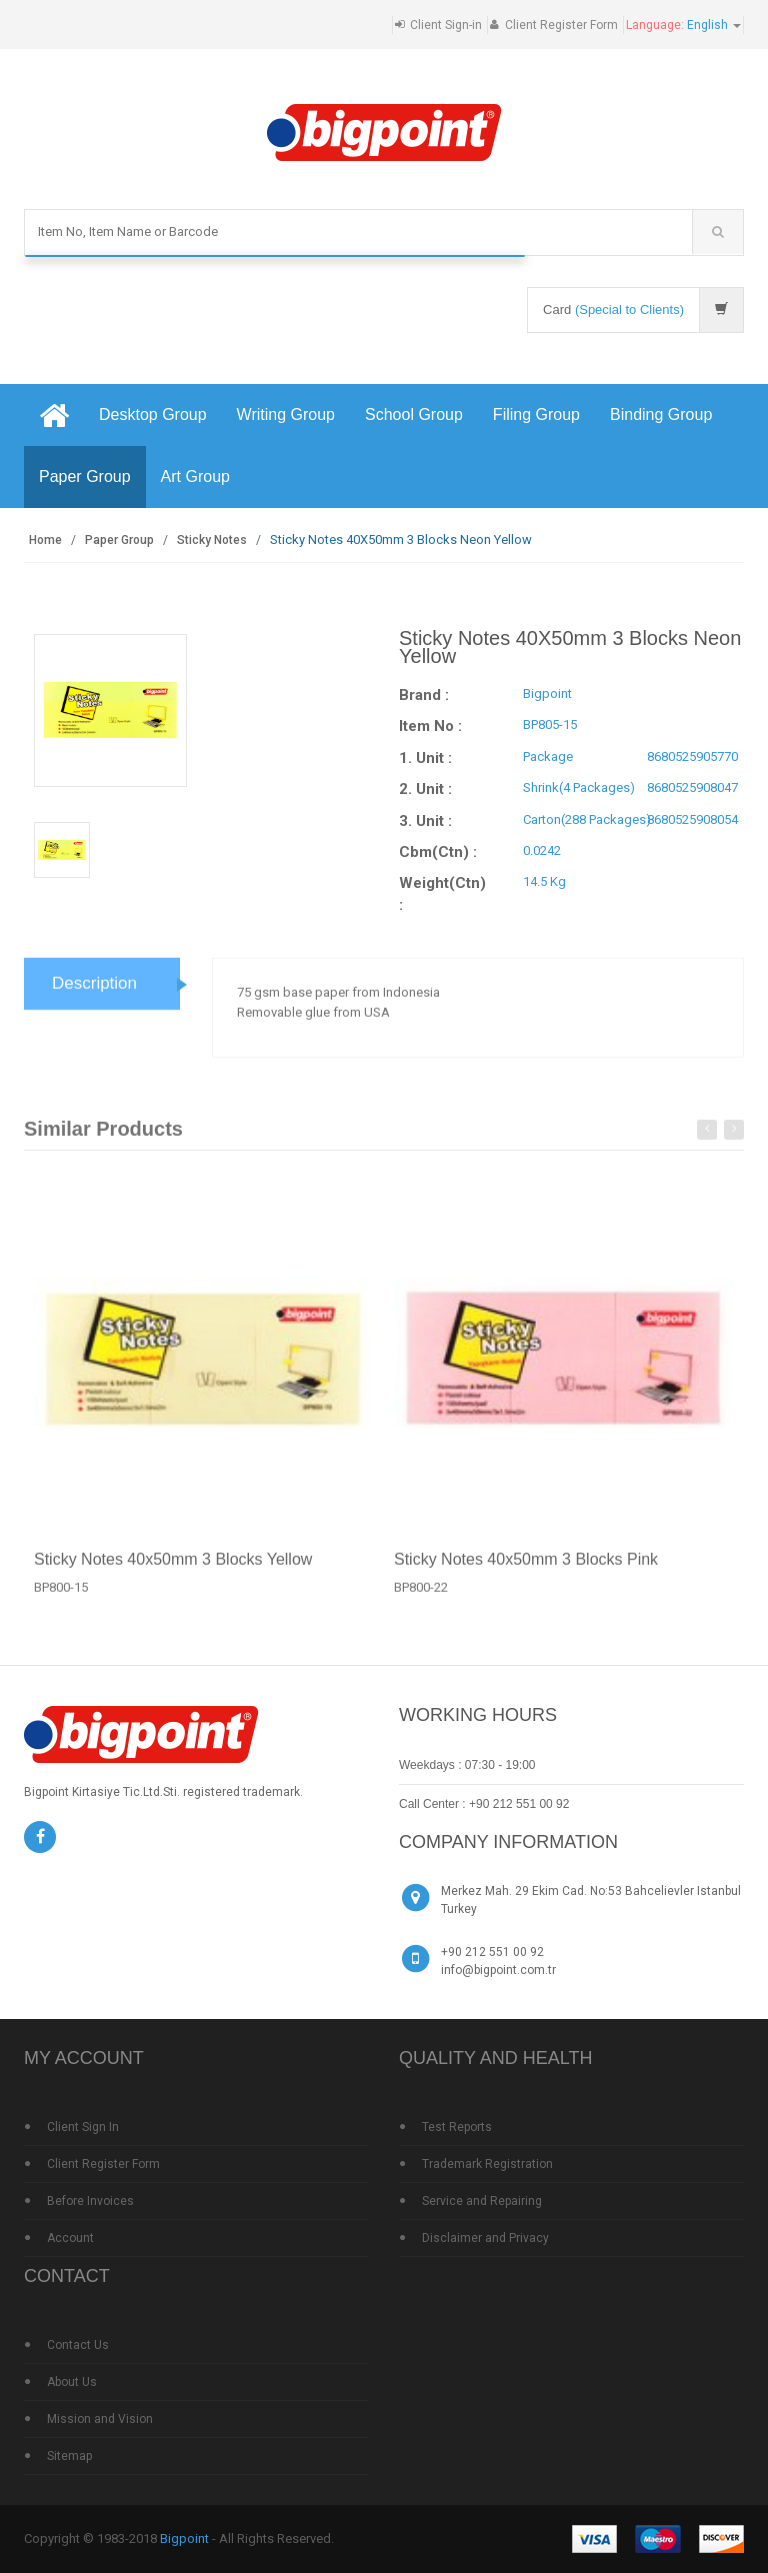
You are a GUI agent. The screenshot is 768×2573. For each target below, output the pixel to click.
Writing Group (286, 414)
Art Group (195, 476)
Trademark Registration (487, 2164)
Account (70, 2238)
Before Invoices (90, 2201)
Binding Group (661, 414)
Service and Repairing (482, 2201)
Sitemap (69, 2456)
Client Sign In (83, 2127)
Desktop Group (153, 414)
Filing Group (536, 414)
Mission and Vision (100, 2419)
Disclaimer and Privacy (485, 2238)
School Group (414, 414)
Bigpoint (184, 2538)
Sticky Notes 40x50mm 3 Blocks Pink (526, 1571)
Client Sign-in (446, 25)
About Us (72, 2382)
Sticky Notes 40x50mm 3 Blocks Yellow (173, 1571)
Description (94, 995)
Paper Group (85, 476)
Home (45, 540)
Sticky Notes (212, 540)
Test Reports (457, 2127)
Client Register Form (561, 25)
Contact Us (78, 2345)
